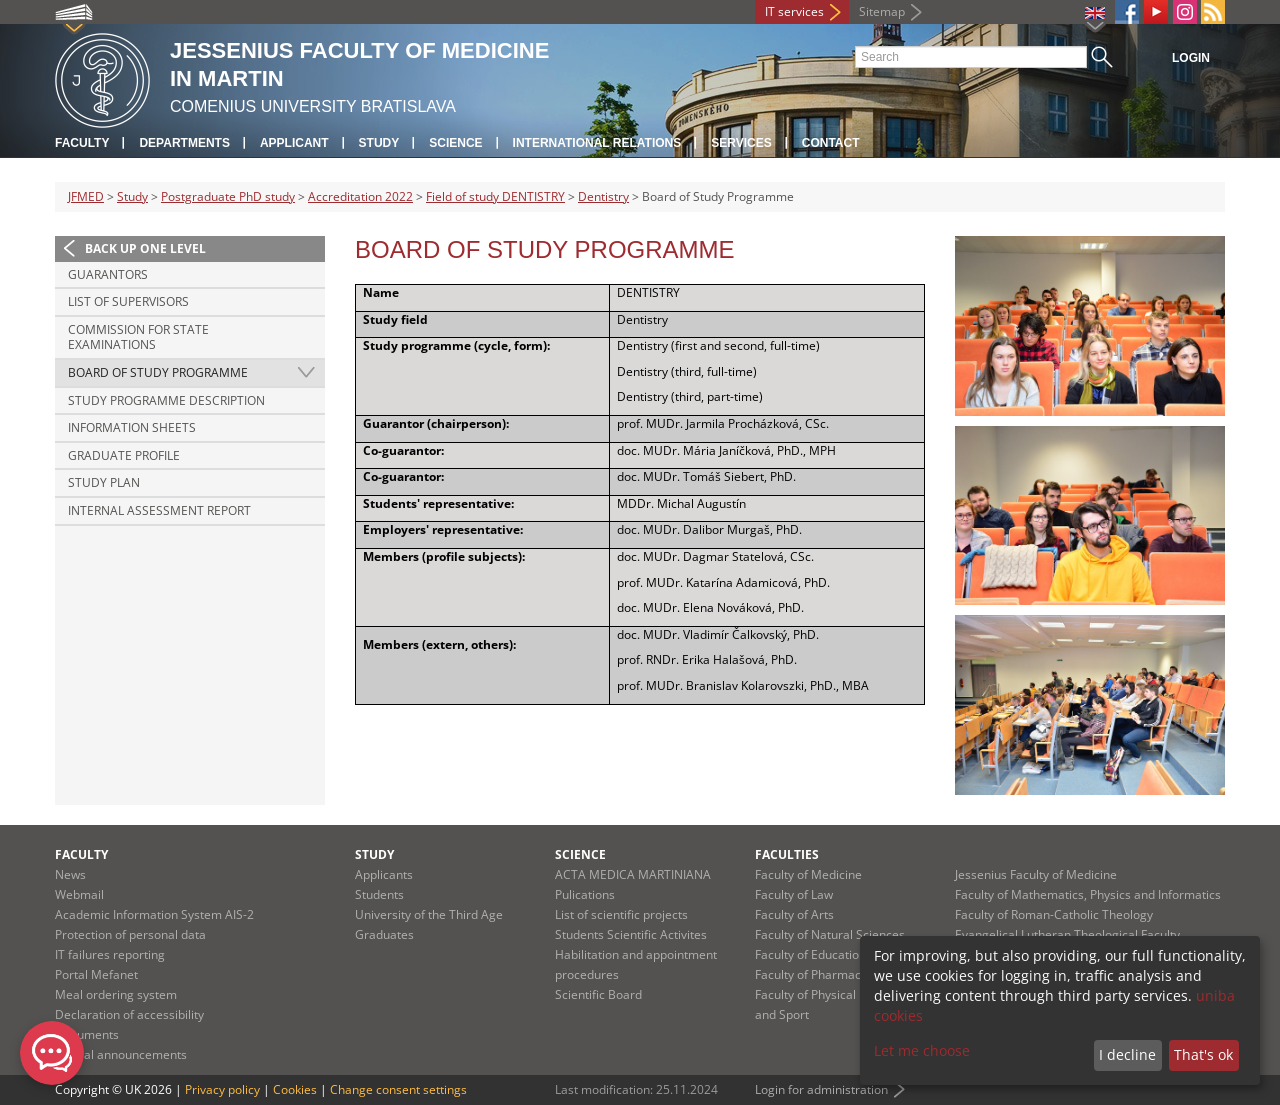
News (70, 874)
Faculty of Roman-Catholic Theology (1054, 914)
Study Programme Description (166, 400)
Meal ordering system (116, 994)
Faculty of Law (794, 894)
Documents (87, 1034)
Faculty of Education (810, 954)
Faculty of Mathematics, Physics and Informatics (1088, 894)
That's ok (1203, 1054)
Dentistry (603, 196)
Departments (184, 143)
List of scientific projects (621, 914)
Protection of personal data (130, 934)
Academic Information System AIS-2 (154, 914)
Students (379, 894)
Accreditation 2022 (360, 196)
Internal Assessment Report (159, 510)
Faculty (82, 143)
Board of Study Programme (158, 372)
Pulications (585, 894)
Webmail (79, 894)
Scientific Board (598, 994)
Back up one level (145, 248)
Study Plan (104, 482)
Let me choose (922, 1050)
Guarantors (108, 274)
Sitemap (882, 11)
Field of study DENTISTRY (495, 196)
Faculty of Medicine (808, 874)
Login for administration (821, 1089)
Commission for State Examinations (138, 337)
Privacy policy (222, 1089)
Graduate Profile (124, 455)
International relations (597, 143)
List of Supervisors (128, 301)
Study (379, 143)
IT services (794, 11)
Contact (831, 143)
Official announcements (121, 1054)
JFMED (86, 196)
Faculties (787, 854)
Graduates (384, 934)
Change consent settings (398, 1089)
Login (1191, 58)
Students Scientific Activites (631, 934)
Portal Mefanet (96, 974)
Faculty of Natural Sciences (830, 934)
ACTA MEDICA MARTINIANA (633, 874)
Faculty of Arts (794, 914)
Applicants (384, 874)
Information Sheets (132, 427)
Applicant (294, 143)
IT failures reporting (110, 954)
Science (455, 143)
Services (741, 143)
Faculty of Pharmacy (811, 974)
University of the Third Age (429, 914)
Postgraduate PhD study (228, 196)
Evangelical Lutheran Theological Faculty (1067, 934)
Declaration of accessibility (129, 1014)
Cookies (295, 1089)
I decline (1127, 1054)
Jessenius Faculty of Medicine (1036, 874)
